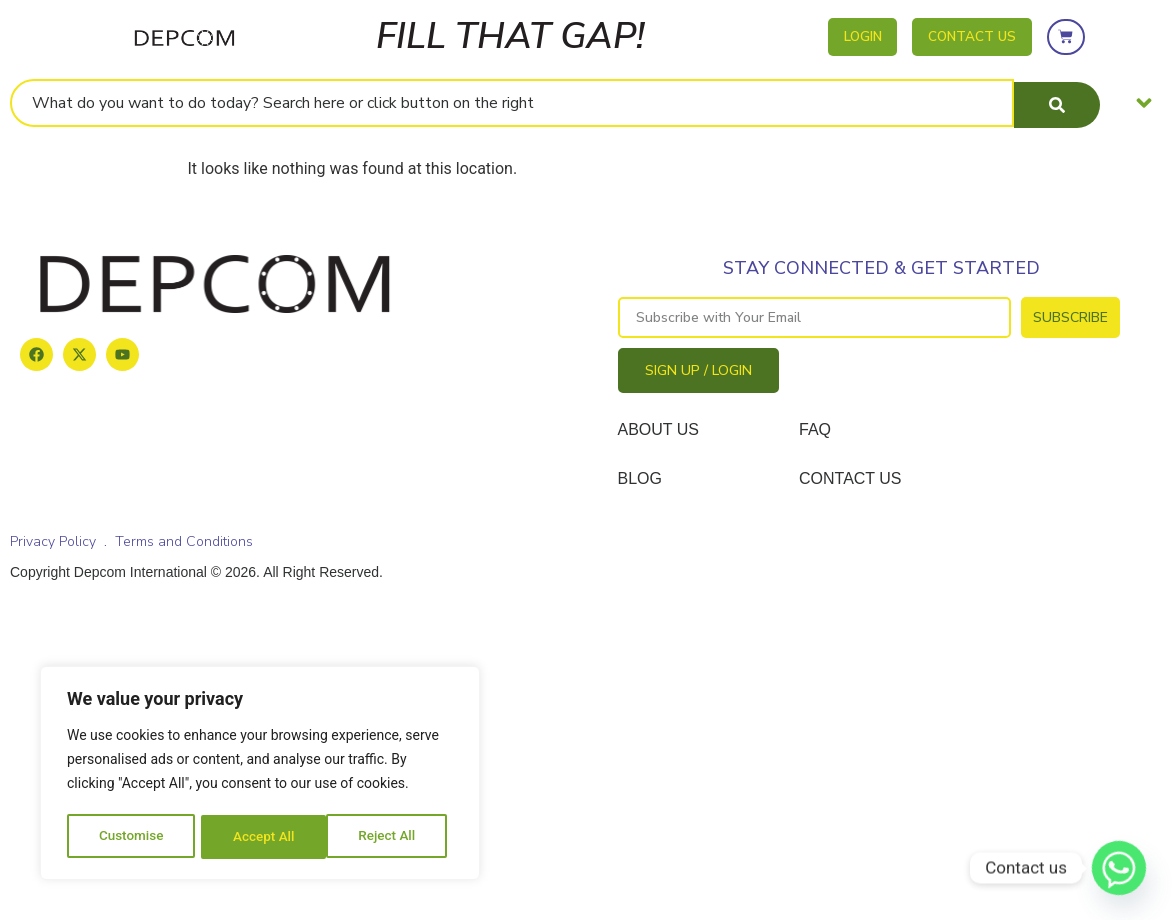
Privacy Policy (53, 541)
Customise (130, 837)
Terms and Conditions (184, 541)
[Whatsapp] (1119, 868)
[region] (260, 775)
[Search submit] (1057, 103)
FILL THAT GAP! (510, 36)
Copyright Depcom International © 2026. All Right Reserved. (196, 572)
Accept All (391, 837)
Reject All (261, 837)
